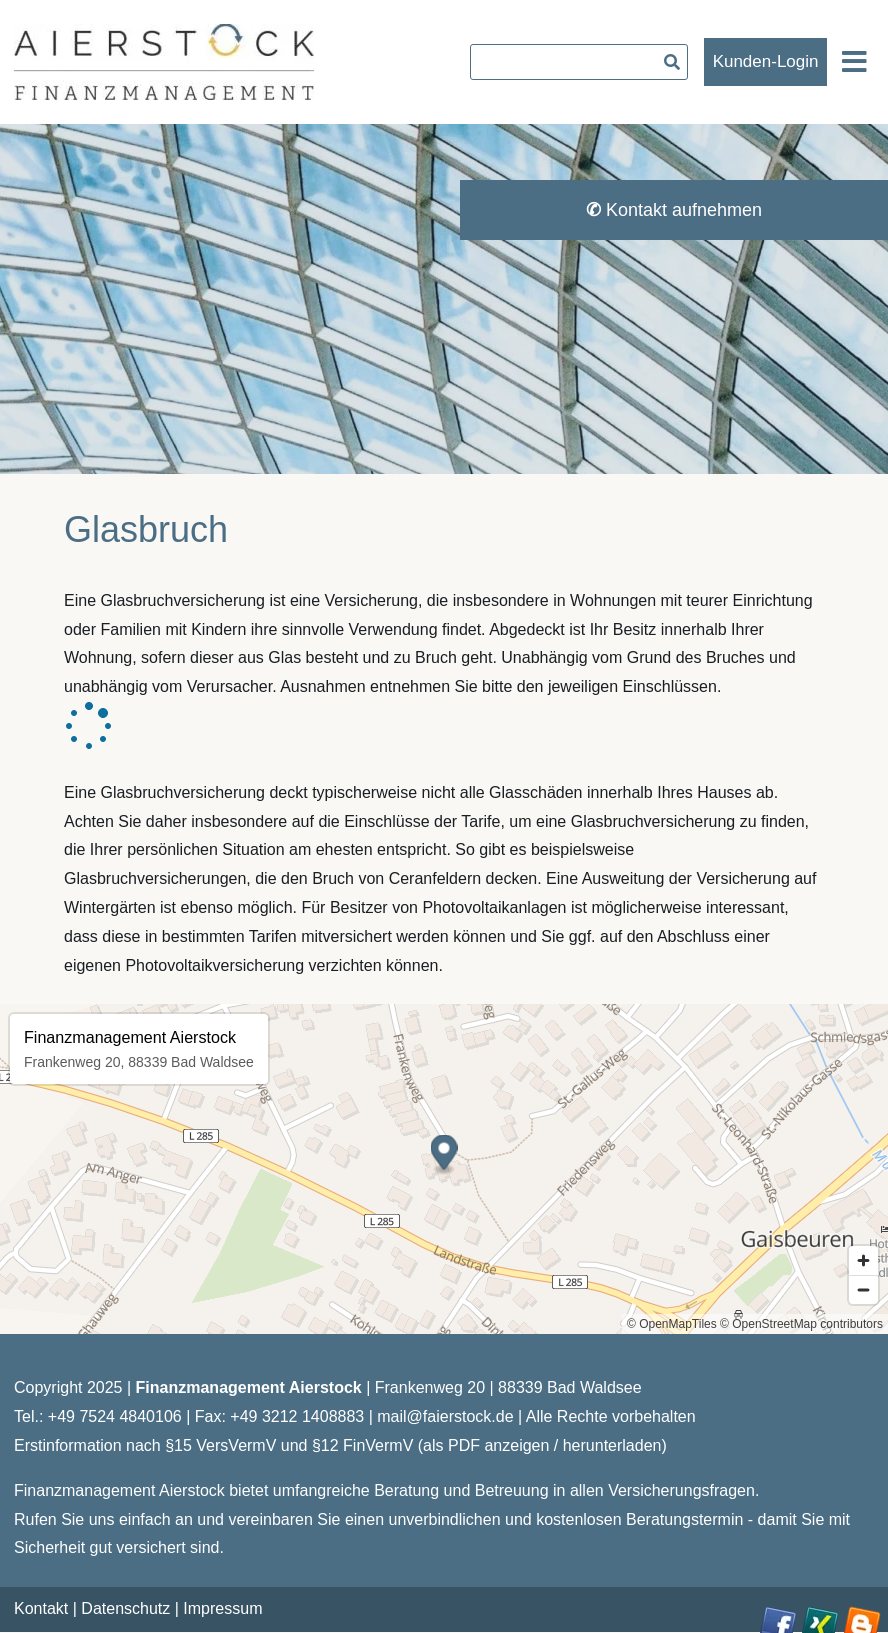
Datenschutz (125, 1608)
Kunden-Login (766, 61)
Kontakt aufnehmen (674, 210)
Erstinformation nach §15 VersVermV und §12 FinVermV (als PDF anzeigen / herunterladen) (340, 1445)
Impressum (222, 1608)
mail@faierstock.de (445, 1416)
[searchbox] (579, 62)
